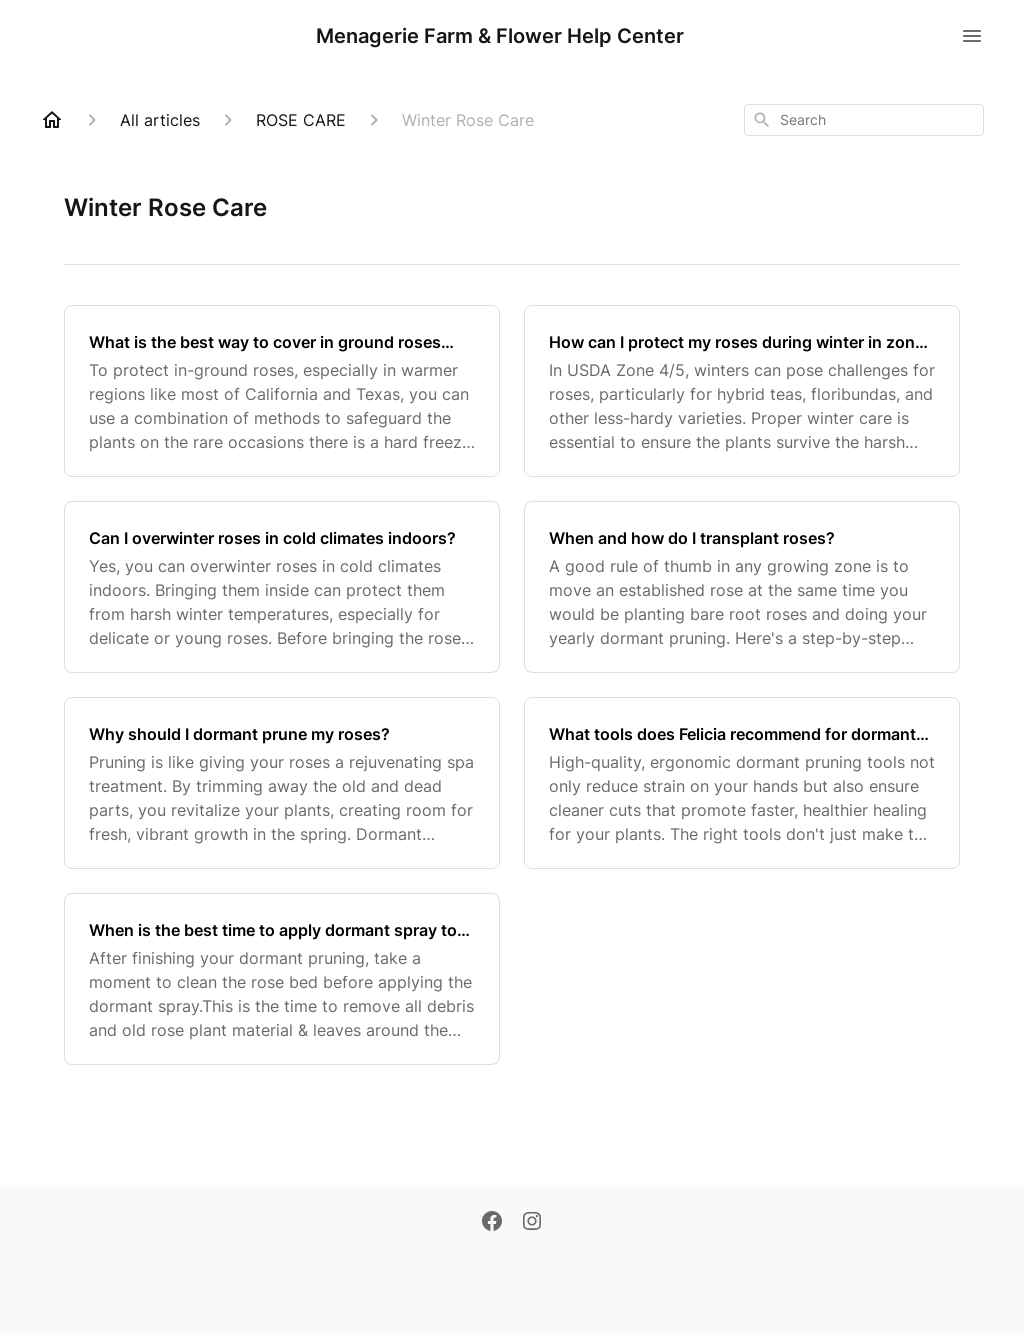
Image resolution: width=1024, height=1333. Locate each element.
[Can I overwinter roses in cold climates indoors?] (282, 587)
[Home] (52, 120)
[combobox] (864, 120)
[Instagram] (532, 1223)
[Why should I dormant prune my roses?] (282, 783)
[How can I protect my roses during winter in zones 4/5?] (742, 391)
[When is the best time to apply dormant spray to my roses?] (282, 979)
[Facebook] (492, 1223)
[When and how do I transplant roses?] (742, 587)
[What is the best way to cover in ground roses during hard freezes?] (282, 391)
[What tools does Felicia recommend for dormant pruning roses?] (742, 783)
